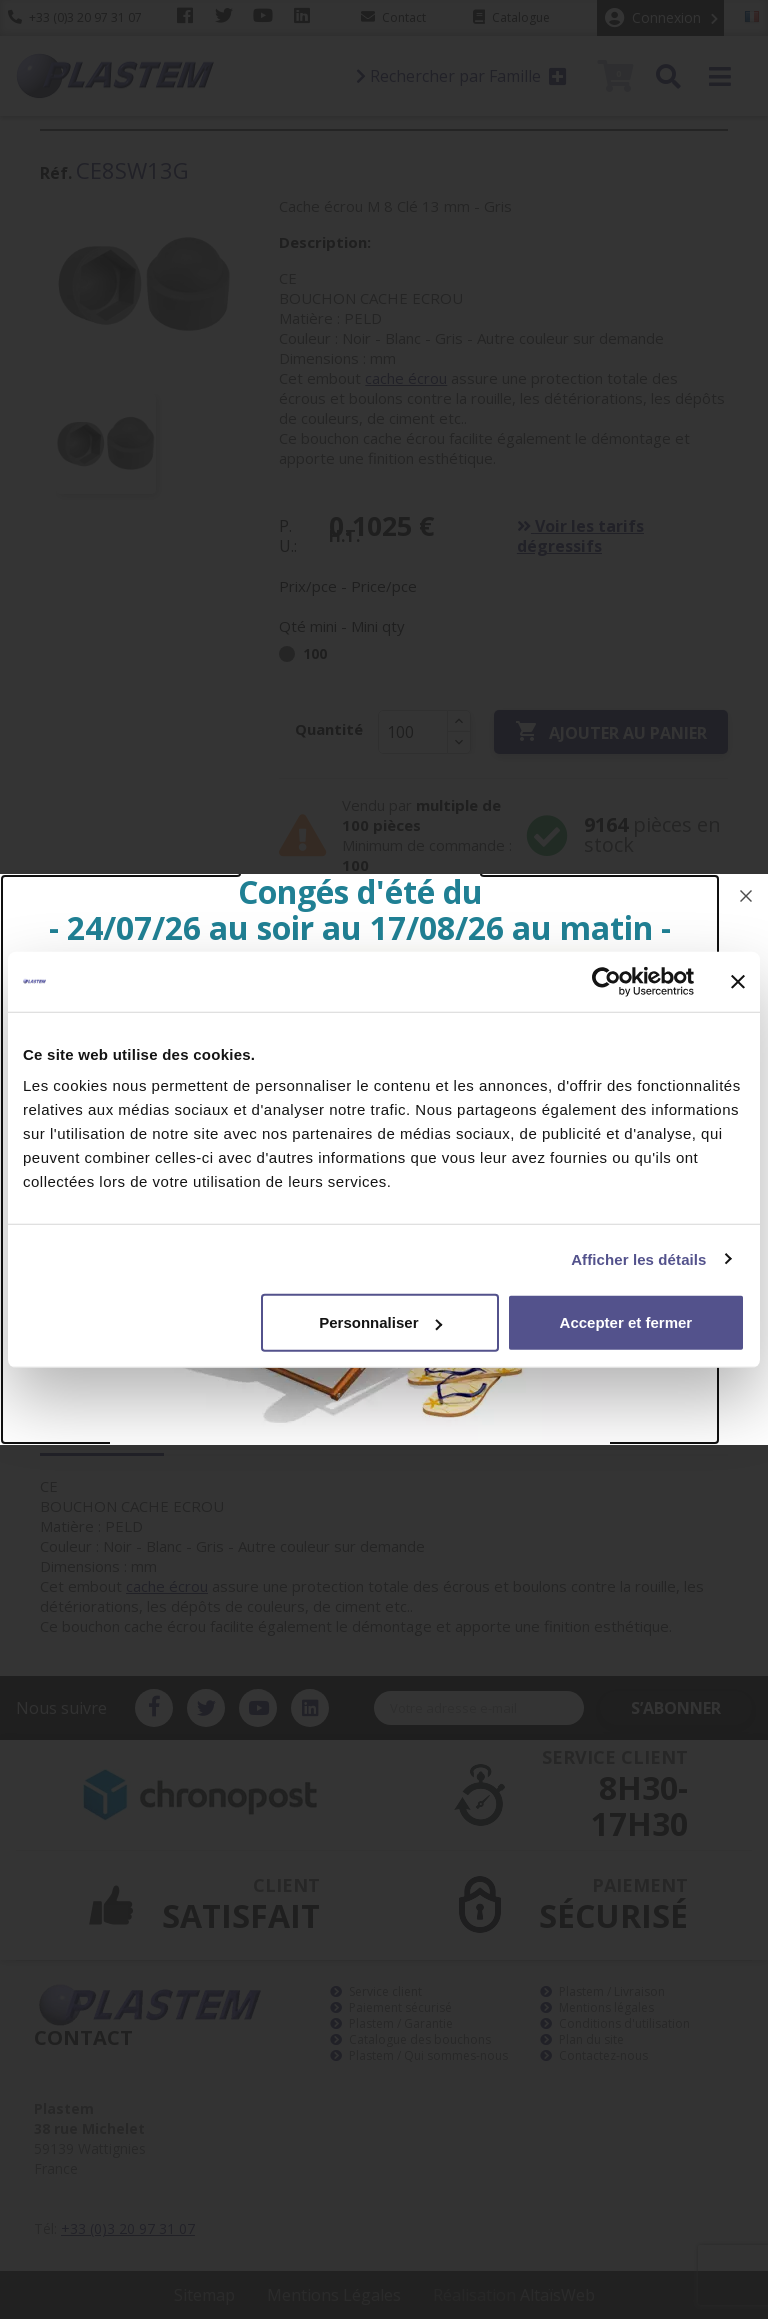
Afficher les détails (638, 1258)
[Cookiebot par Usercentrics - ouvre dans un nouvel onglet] (606, 981)
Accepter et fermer (626, 1322)
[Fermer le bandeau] (738, 981)
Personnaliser (380, 1322)
